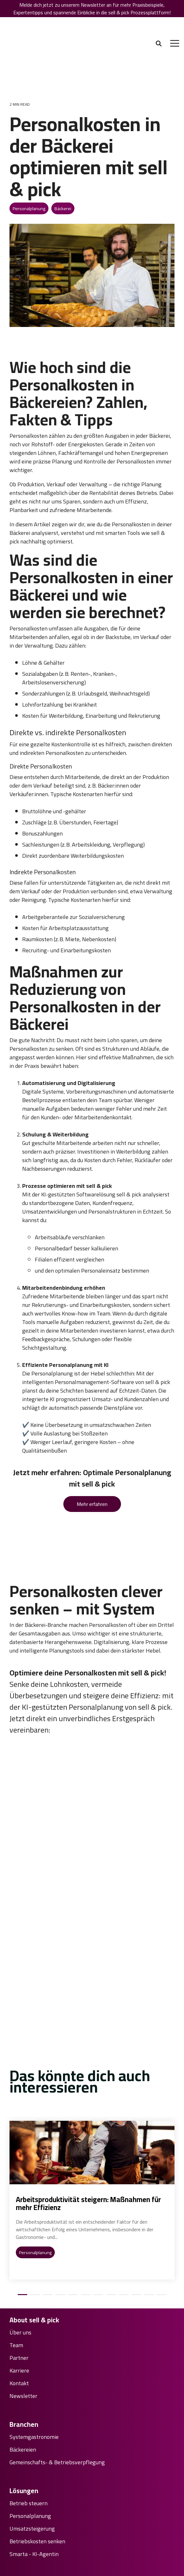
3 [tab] (46, 2200)
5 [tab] (71, 2200)
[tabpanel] (92, 2103)
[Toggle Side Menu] (174, 26)
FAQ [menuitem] (14, 2497)
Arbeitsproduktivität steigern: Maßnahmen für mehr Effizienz (88, 2106)
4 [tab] (59, 2200)
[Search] (159, 27)
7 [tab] (97, 2200)
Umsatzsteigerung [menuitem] (32, 2431)
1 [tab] (21, 2200)
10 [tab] (135, 2200)
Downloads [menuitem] (23, 2510)
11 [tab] (147, 2200)
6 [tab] (84, 2200)
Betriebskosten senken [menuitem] (37, 2444)
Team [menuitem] (16, 2247)
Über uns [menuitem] (20, 2235)
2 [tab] (33, 2200)
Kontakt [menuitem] (19, 2285)
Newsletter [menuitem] (23, 2298)
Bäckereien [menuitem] (23, 2352)
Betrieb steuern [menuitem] (29, 2406)
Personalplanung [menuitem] (30, 2418)
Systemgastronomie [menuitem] (34, 2339)
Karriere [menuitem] (19, 2273)
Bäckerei (62, 175)
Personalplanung (29, 175)
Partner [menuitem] (19, 2260)
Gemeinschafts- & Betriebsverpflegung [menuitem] (57, 2364)
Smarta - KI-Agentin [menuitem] (34, 2456)
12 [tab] (160, 2200)
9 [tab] (122, 2200)
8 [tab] (109, 2200)
